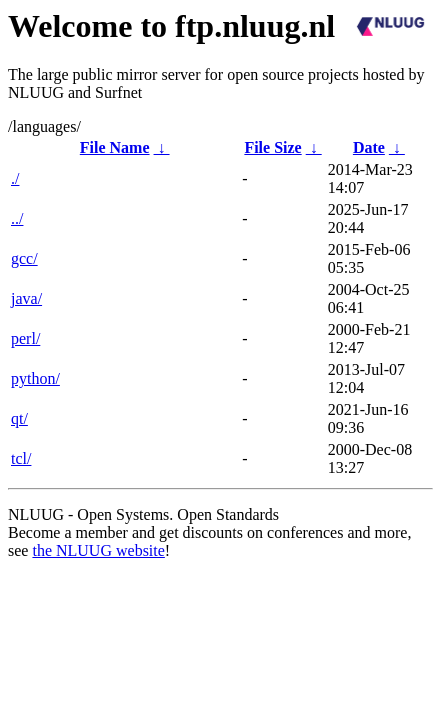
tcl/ (21, 458)
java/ (26, 298)
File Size (272, 147)
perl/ (25, 338)
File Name (115, 147)
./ (15, 178)
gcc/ (24, 258)
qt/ (19, 418)
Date (369, 147)
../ (17, 218)
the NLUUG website (98, 550)
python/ (35, 378)
